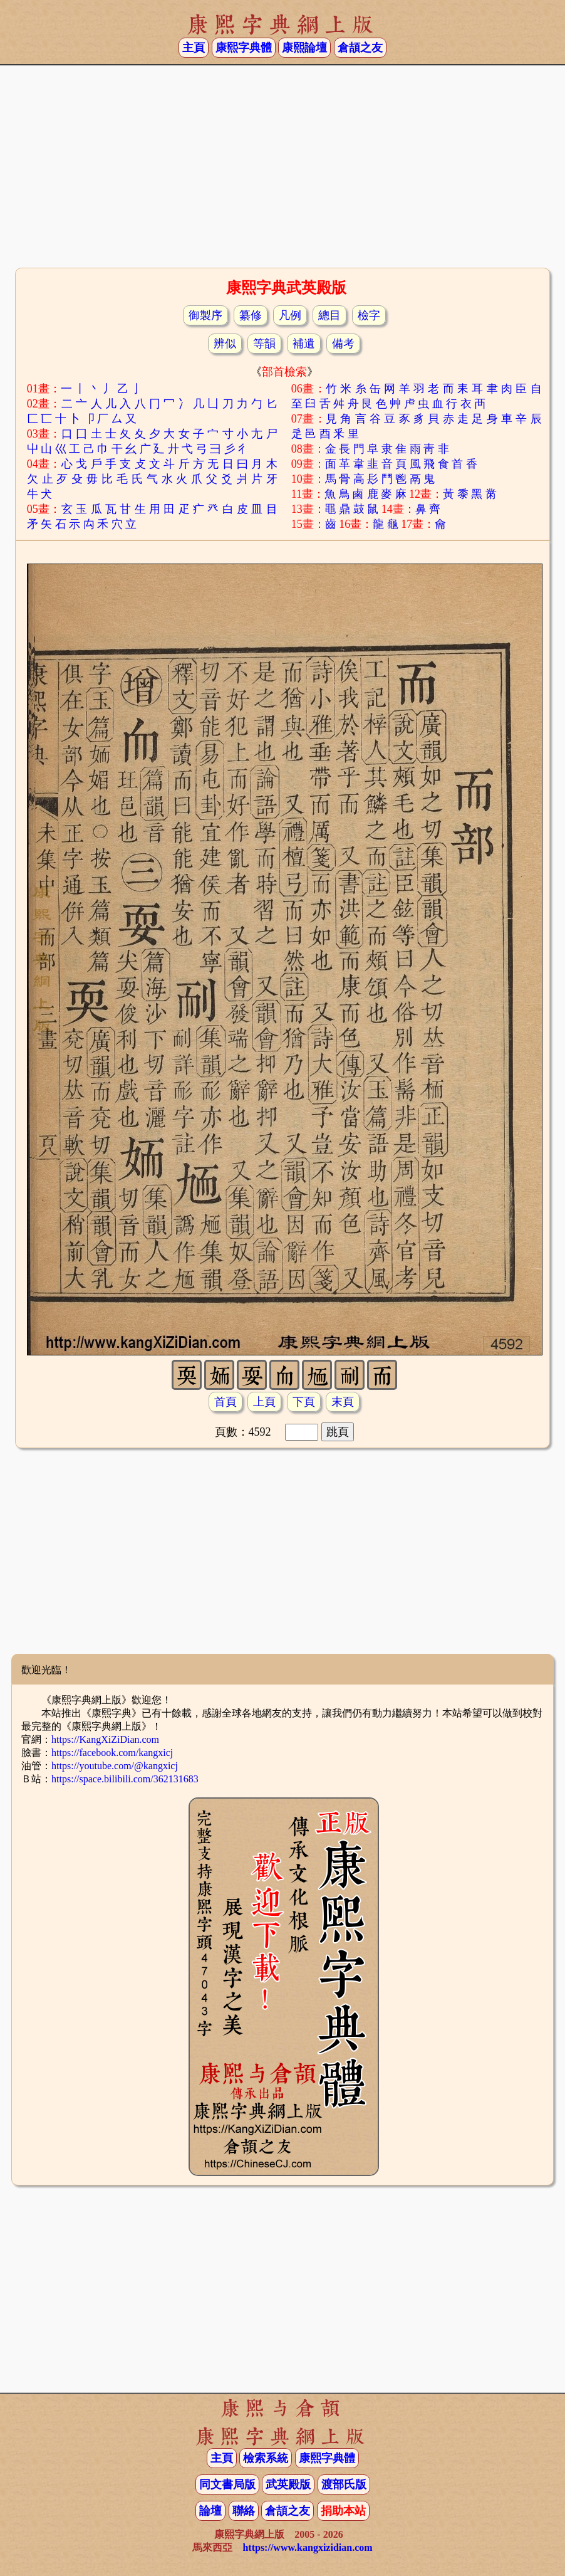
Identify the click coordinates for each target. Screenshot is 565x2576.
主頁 (193, 47)
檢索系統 (265, 2458)
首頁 (225, 1402)
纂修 (250, 315)
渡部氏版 (343, 2484)
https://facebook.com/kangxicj (112, 1752)
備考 (343, 343)
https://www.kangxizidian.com (307, 2547)
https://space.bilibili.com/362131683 (125, 1779)
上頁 (264, 1402)
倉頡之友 (360, 47)
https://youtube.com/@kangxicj (114, 1765)
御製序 (205, 315)
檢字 (369, 315)
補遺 (304, 343)
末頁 (342, 1402)
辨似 (225, 343)
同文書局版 (227, 2484)
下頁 (304, 1402)
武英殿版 (288, 2484)
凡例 (290, 315)
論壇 (210, 2511)
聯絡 (243, 2511)
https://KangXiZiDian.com (105, 1739)
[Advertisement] (282, 165)
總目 (329, 315)
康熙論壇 (304, 47)
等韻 (264, 343)
